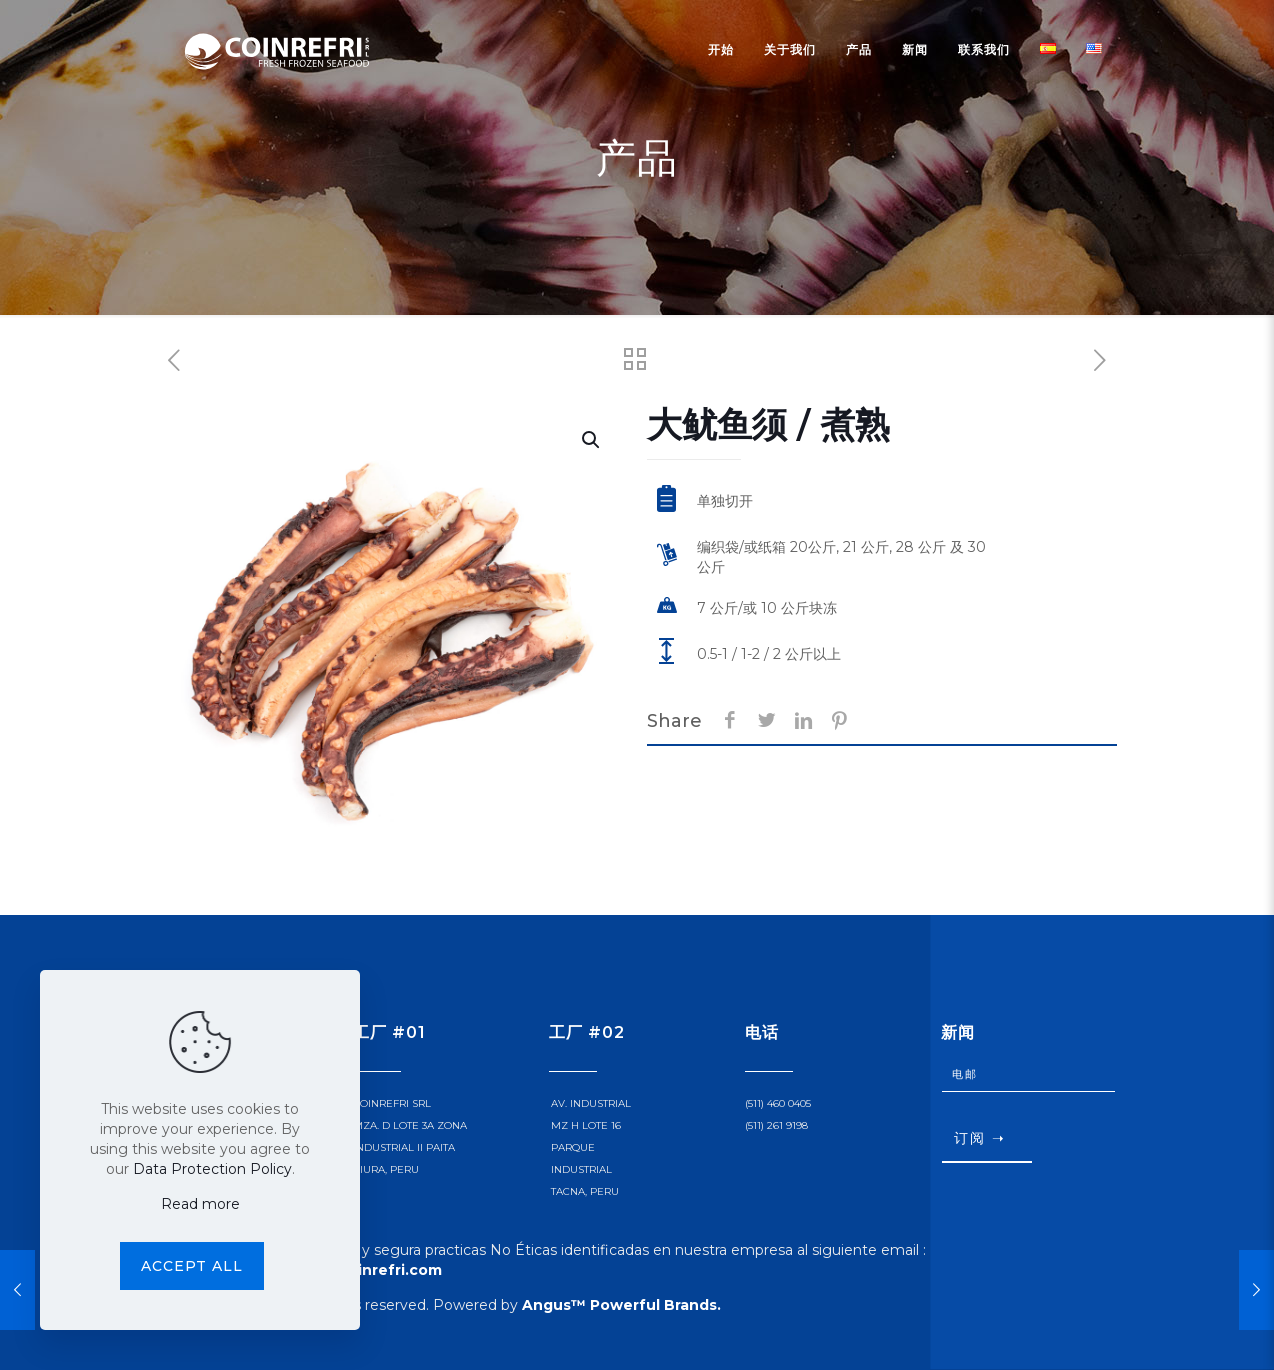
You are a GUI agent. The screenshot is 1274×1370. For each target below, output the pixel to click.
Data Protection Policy (212, 1169)
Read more (200, 1204)
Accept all (192, 1266)
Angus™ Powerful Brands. (621, 1305)
